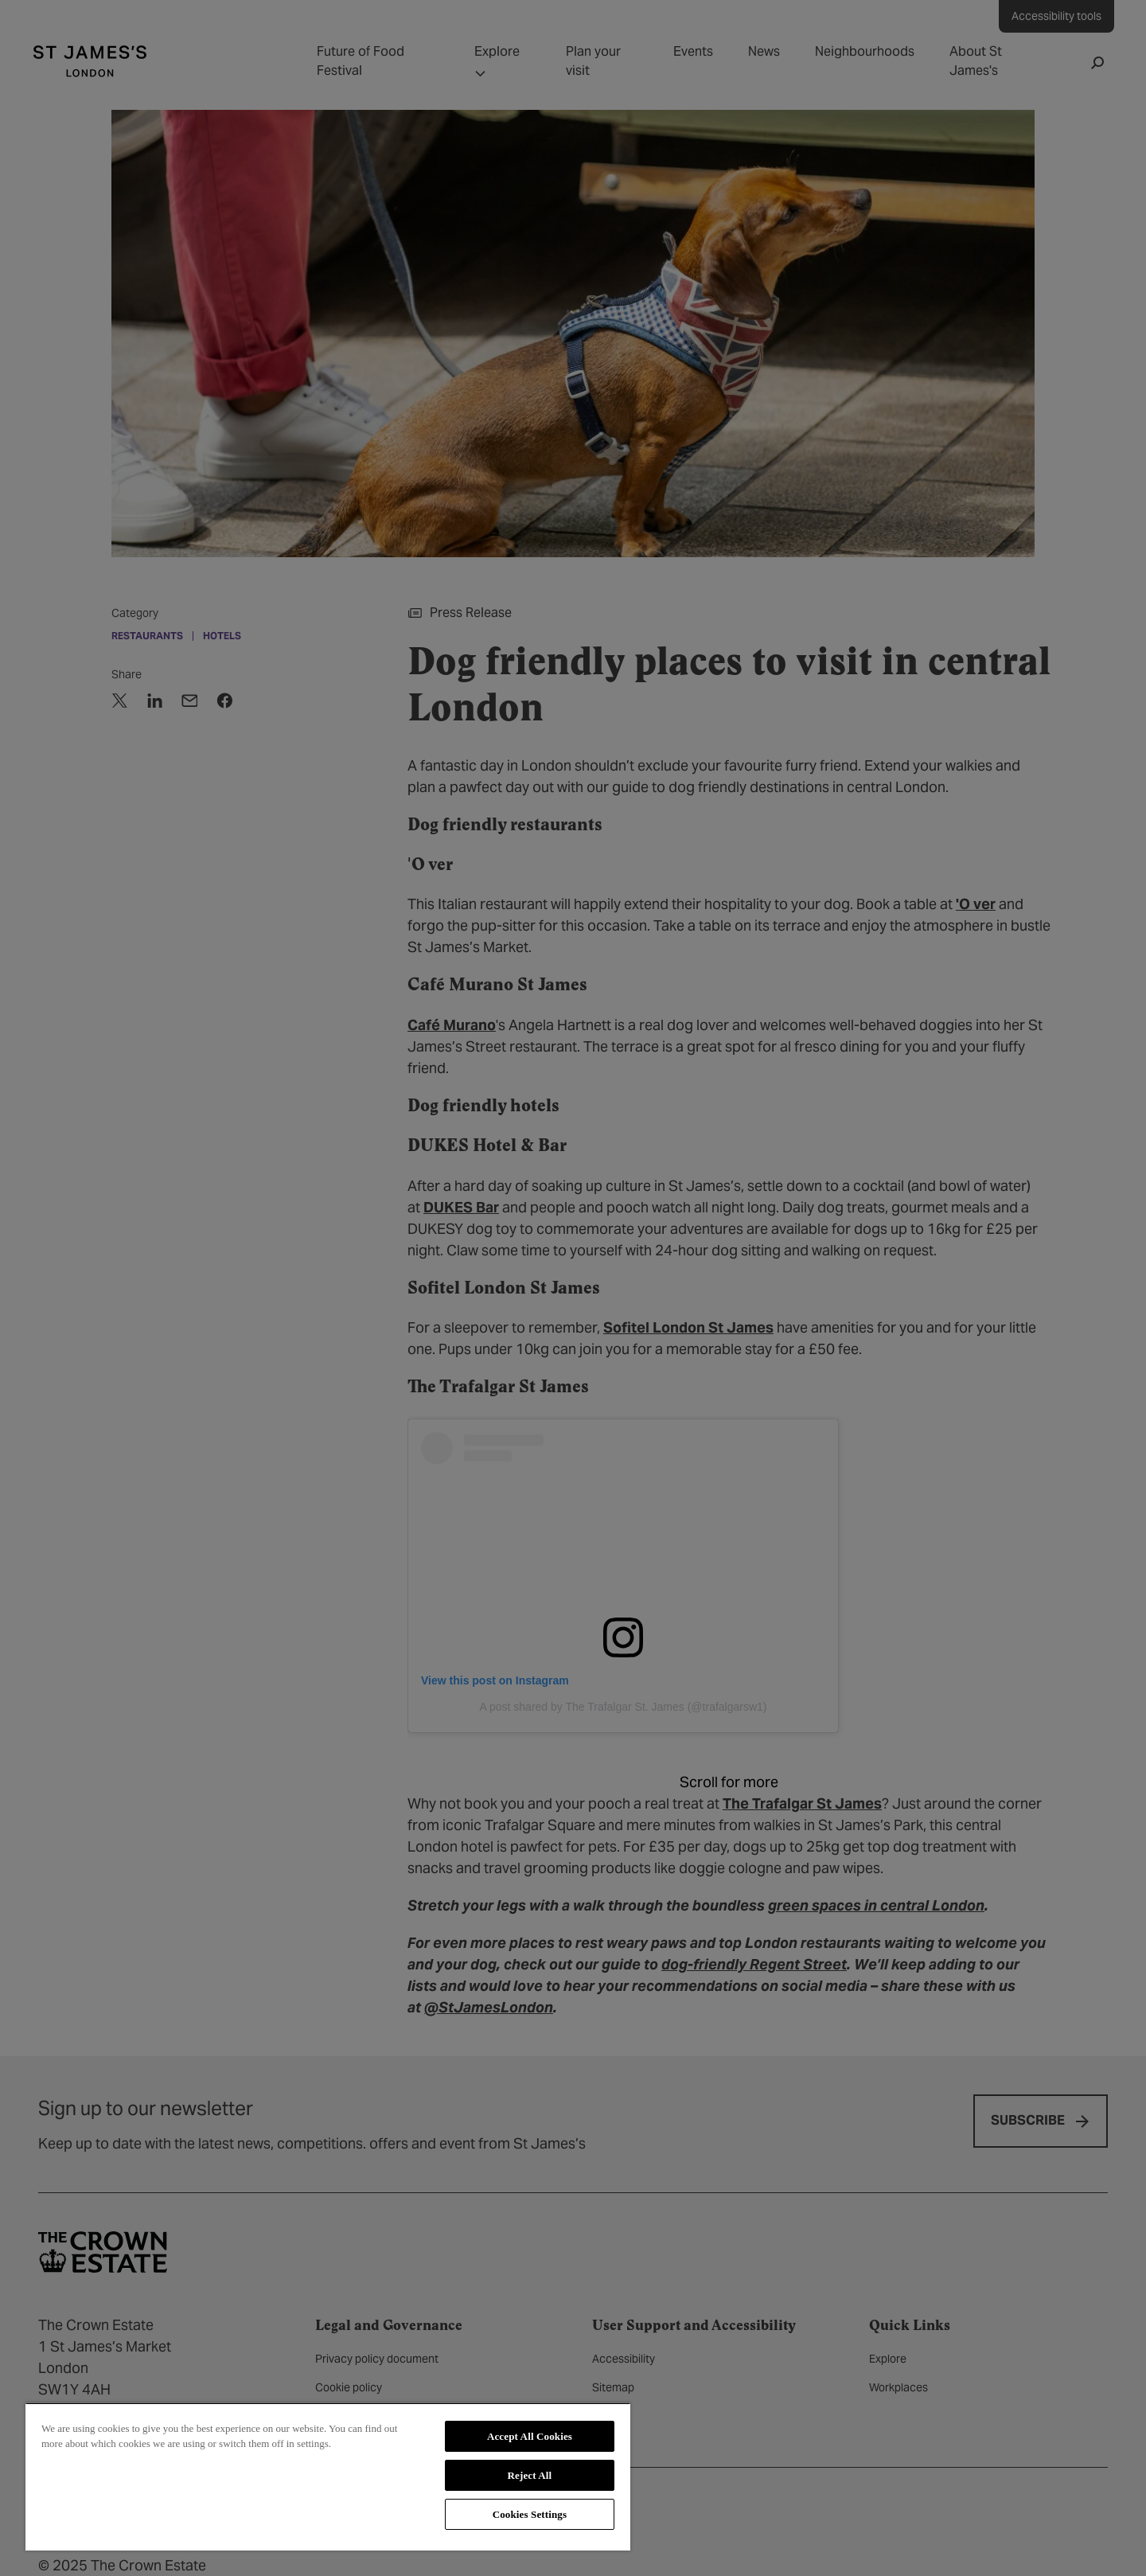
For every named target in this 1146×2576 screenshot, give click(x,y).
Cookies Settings (530, 2514)
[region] (327, 2476)
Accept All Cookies (529, 2436)
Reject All (530, 2475)
